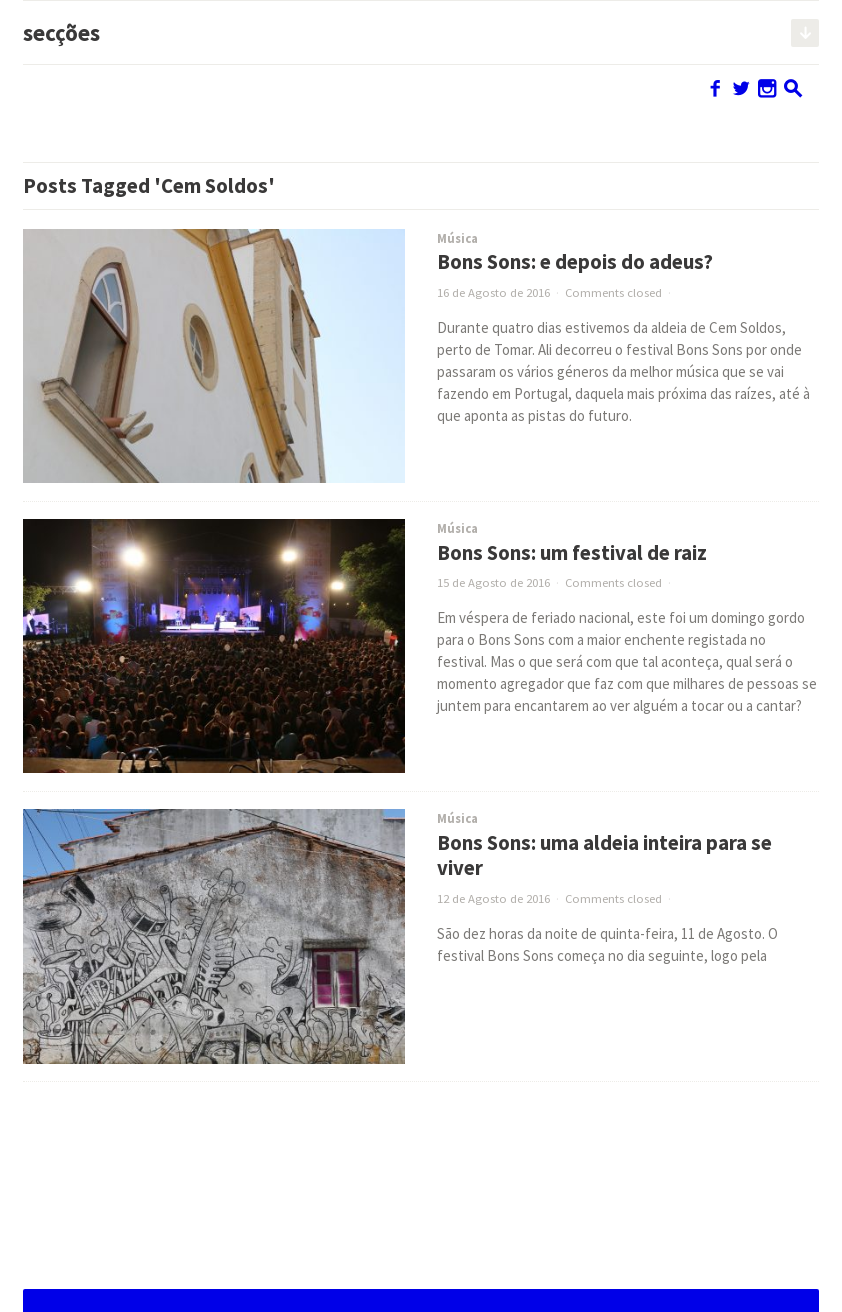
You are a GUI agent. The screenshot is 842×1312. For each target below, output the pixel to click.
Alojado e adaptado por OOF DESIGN (689, 1277)
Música (457, 238)
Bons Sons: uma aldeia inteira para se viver (604, 855)
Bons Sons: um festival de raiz (572, 553)
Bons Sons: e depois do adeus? (575, 262)
